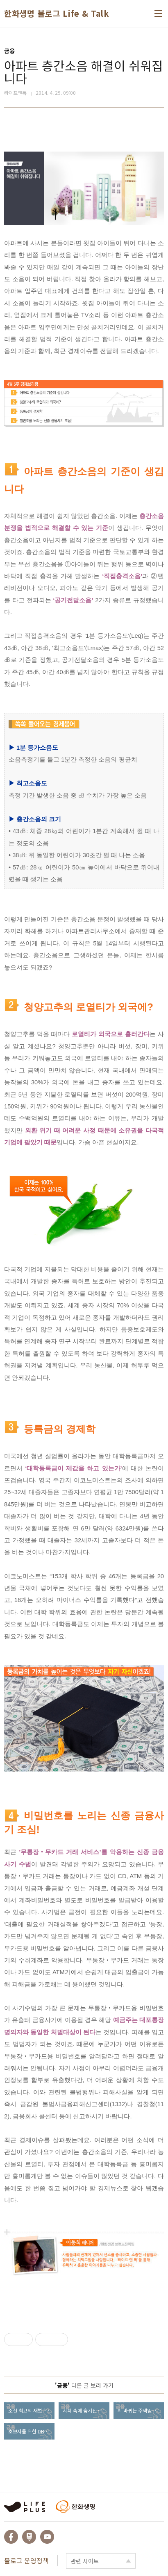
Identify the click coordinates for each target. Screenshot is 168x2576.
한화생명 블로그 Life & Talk (56, 13)
